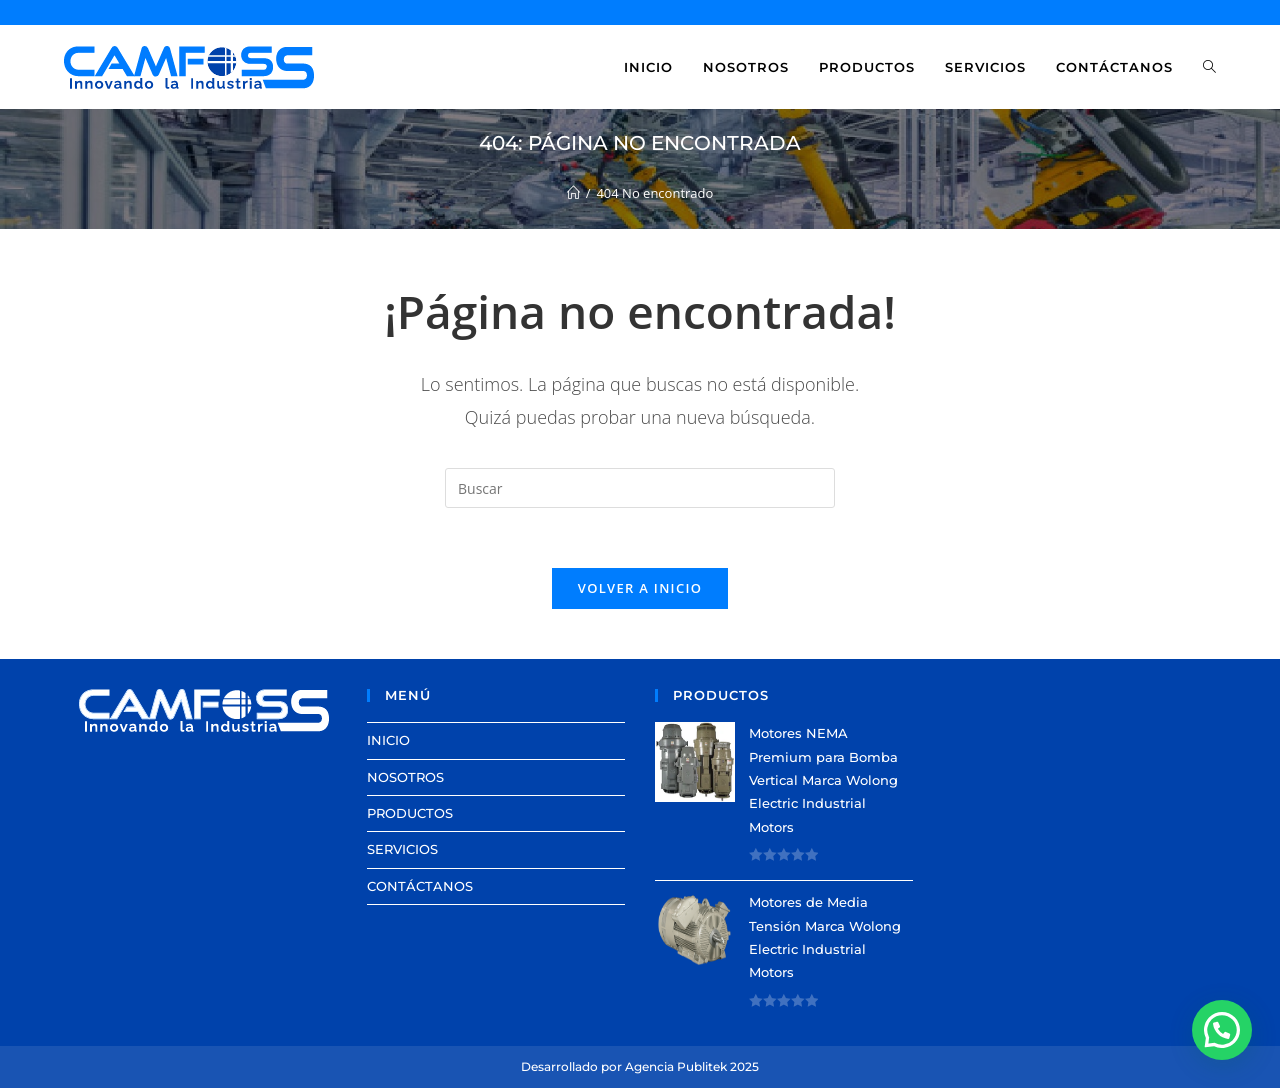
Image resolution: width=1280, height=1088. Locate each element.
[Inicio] (573, 193)
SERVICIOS (402, 849)
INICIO (388, 740)
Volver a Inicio (640, 588)
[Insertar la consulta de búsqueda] (640, 488)
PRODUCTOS (410, 813)
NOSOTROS (405, 777)
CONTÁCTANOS (420, 886)
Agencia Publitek (676, 1066)
